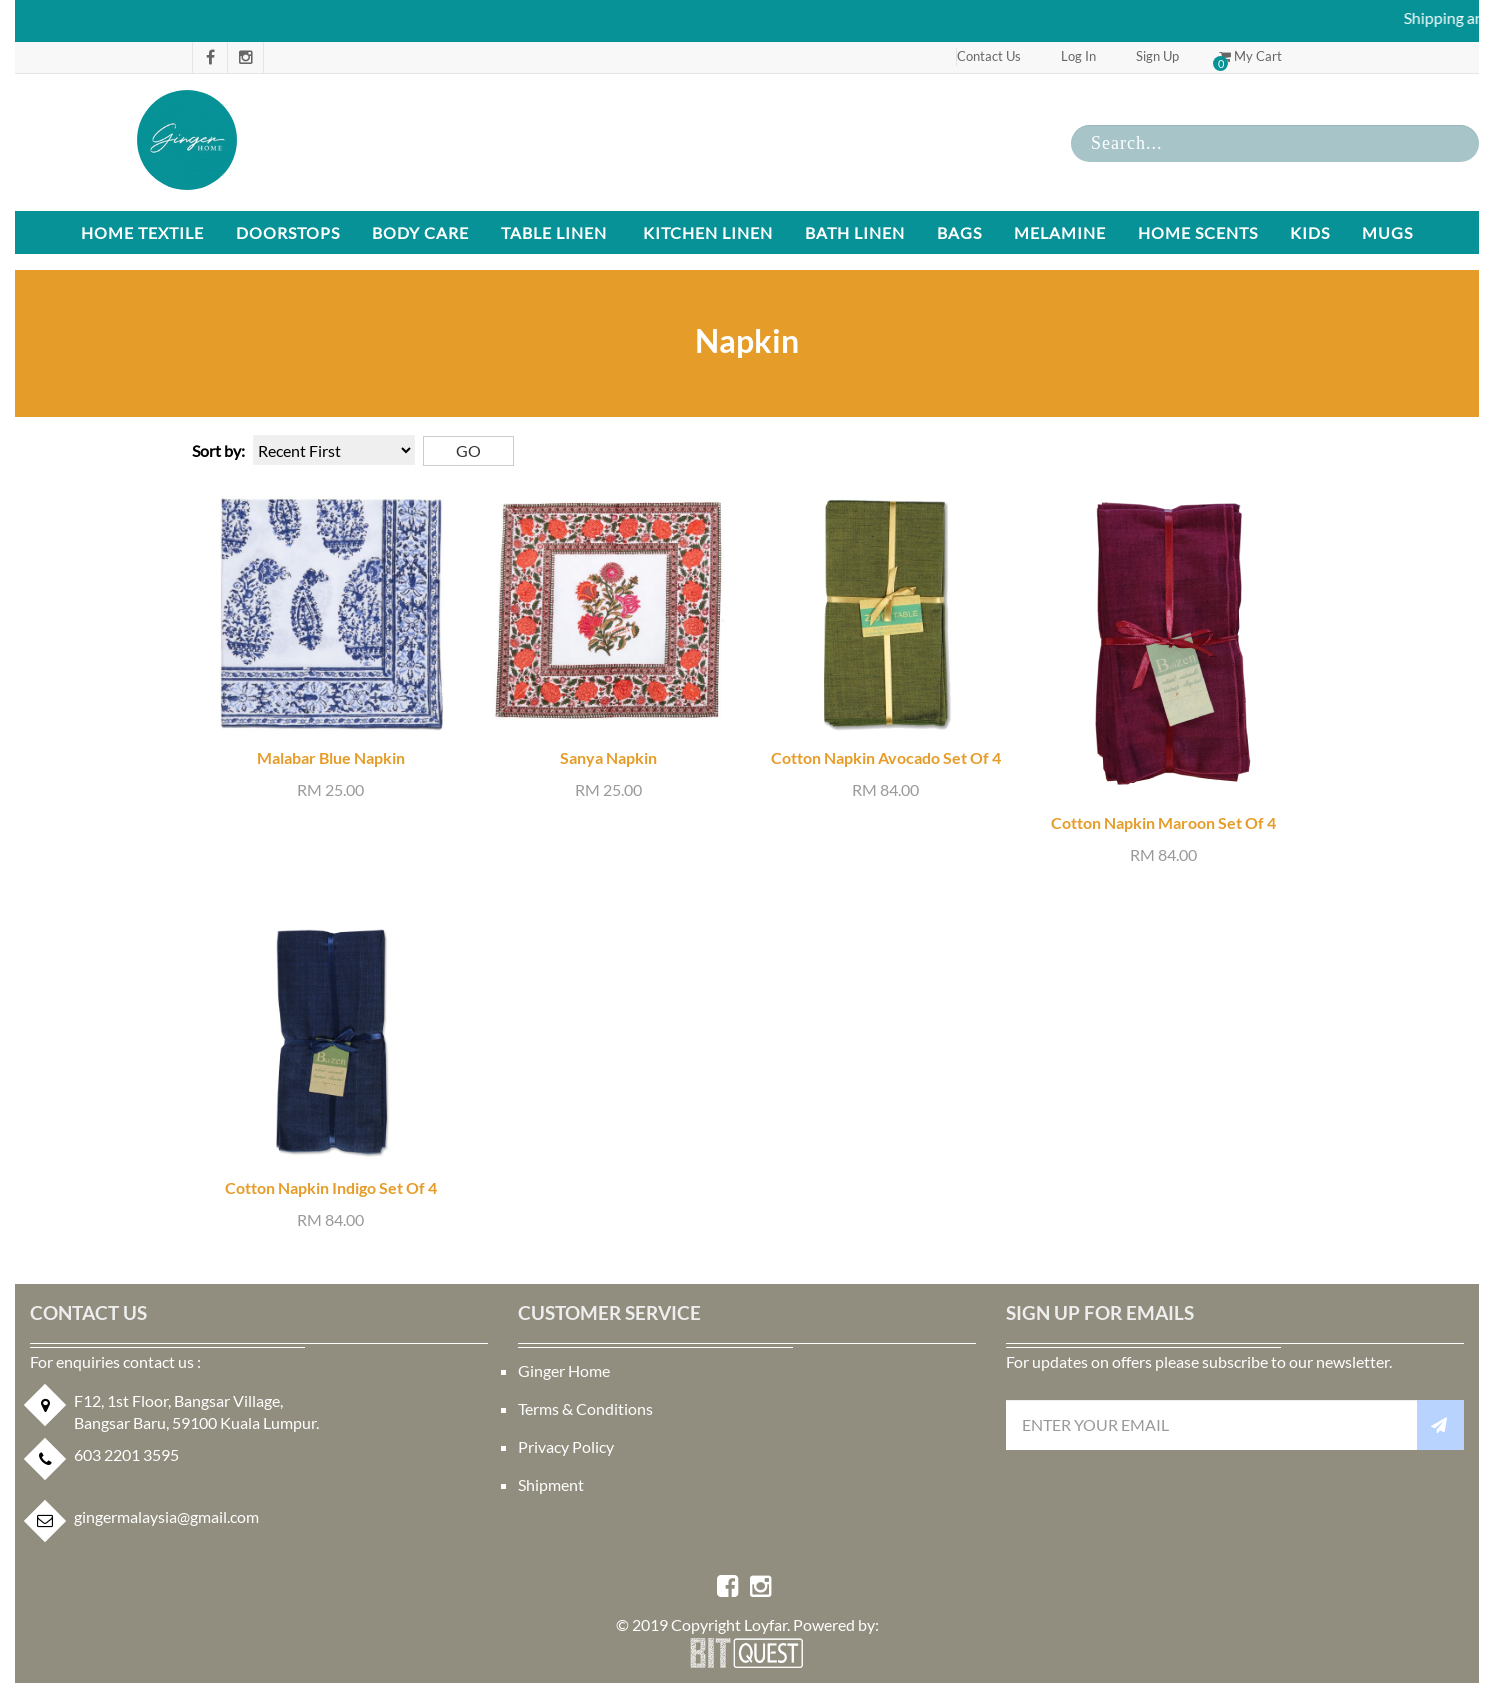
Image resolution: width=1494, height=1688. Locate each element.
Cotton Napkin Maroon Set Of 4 (1163, 822)
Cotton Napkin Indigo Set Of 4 (331, 1187)
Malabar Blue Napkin (331, 757)
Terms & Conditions (585, 1408)
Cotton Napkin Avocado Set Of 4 (886, 757)
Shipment (551, 1484)
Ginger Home (564, 1370)
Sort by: (218, 450)
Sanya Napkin (608, 757)
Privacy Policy (566, 1446)
